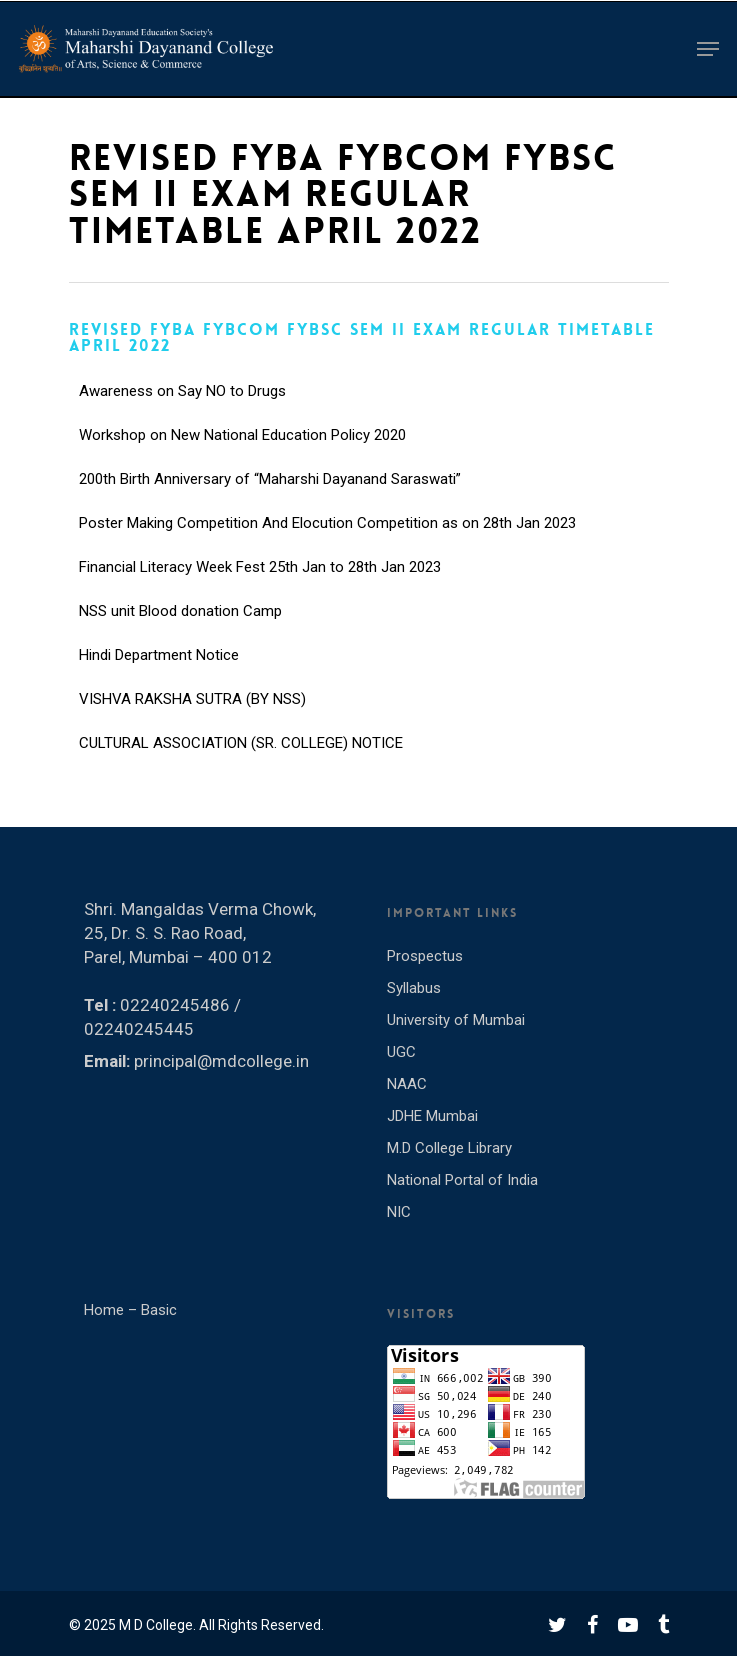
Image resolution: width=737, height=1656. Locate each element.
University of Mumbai (456, 1020)
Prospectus (425, 956)
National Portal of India (462, 1180)
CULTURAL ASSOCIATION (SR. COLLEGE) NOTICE (241, 759)
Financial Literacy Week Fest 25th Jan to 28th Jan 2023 (260, 583)
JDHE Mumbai (432, 1116)
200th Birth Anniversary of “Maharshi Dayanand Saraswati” (270, 495)
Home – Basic (130, 1310)
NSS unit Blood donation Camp (180, 627)
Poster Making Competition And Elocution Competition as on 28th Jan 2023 (327, 539)
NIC (399, 1212)
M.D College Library (449, 1148)
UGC (401, 1052)
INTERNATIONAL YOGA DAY (171, 363)
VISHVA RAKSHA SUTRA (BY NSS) (192, 715)
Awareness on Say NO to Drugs (182, 407)
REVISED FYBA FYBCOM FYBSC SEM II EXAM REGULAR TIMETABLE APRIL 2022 (362, 337)
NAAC (407, 1084)
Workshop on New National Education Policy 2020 (242, 451)
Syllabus (414, 988)
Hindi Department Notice (159, 671)
